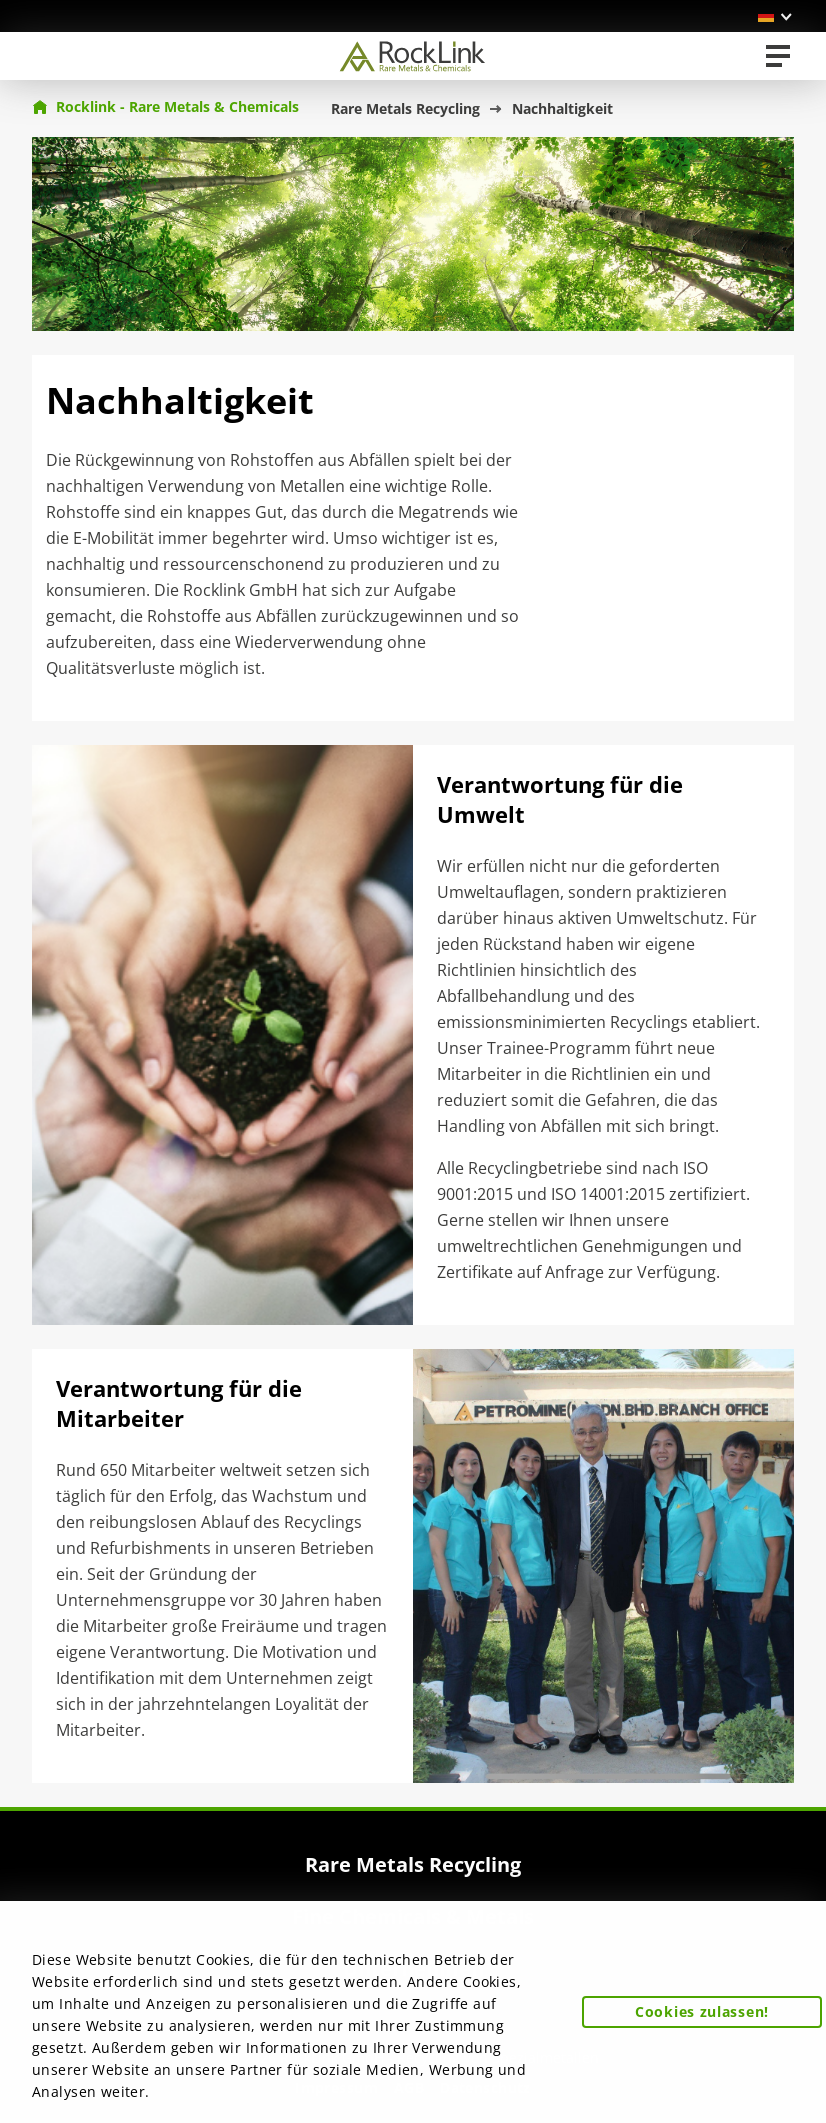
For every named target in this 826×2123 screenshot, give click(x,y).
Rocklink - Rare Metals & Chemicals (165, 106)
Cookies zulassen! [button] (702, 2011)
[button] (776, 16)
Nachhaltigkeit (562, 108)
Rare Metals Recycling (405, 108)
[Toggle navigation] (778, 56)
